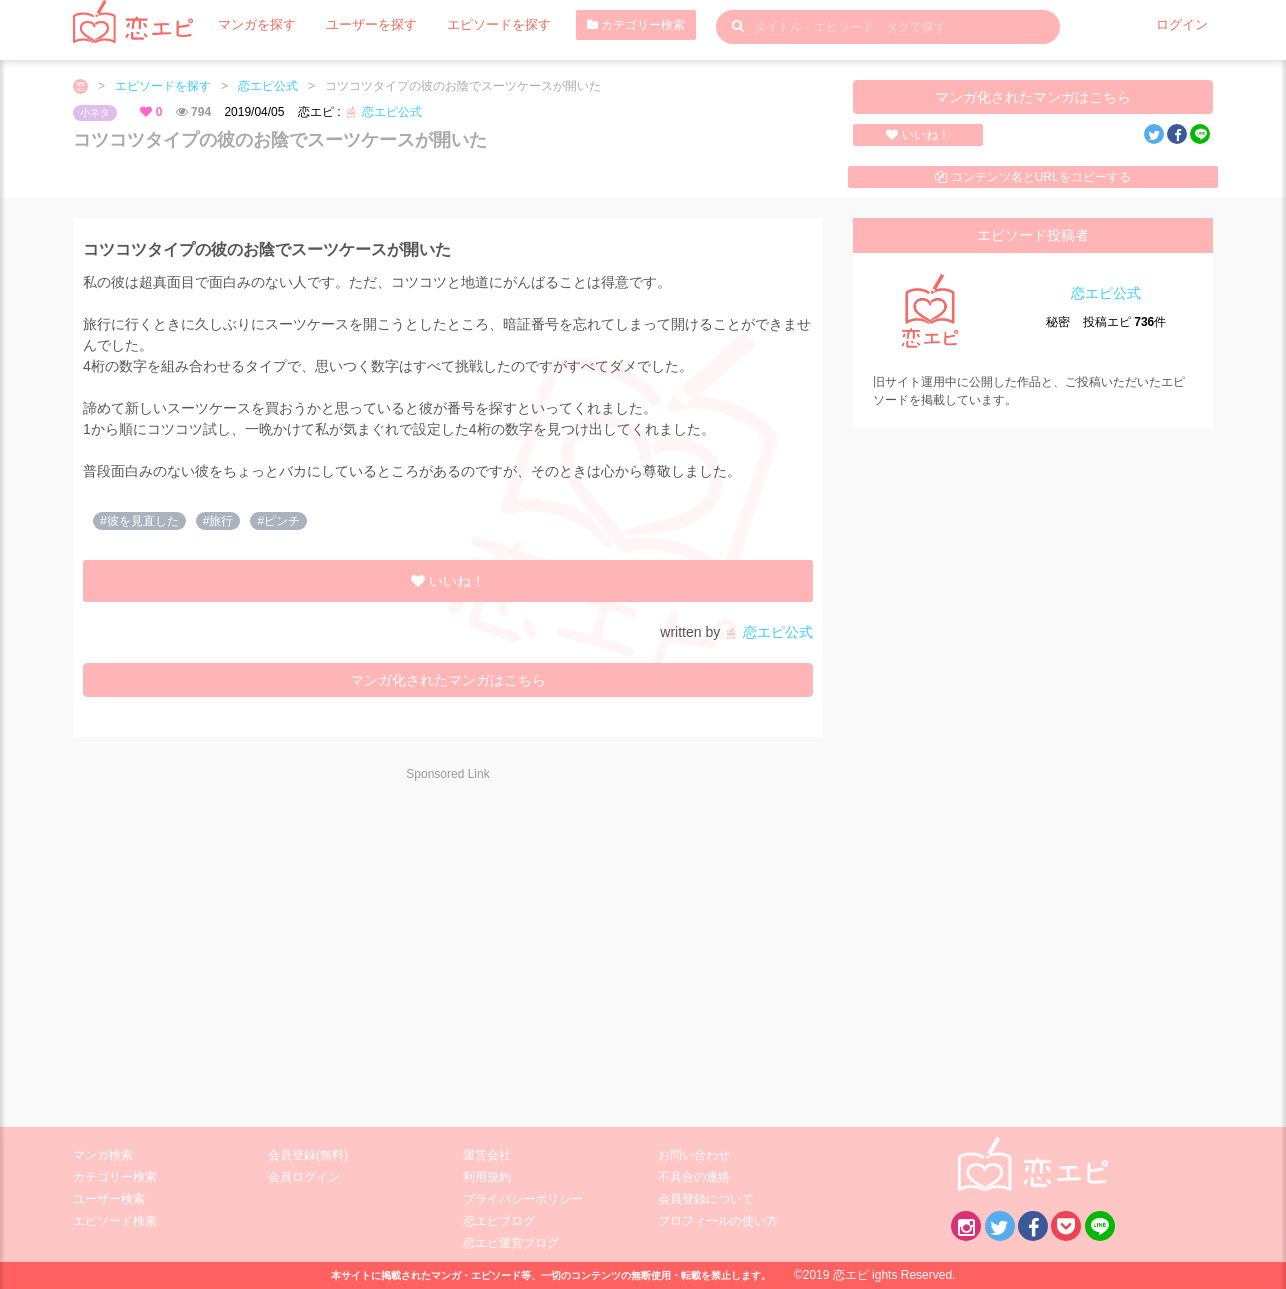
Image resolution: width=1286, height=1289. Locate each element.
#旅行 (218, 521)
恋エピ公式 (268, 86)
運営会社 (487, 1155)
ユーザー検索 (109, 1199)
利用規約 (487, 1177)
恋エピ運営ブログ (511, 1243)
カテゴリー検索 (615, 25)
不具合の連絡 (694, 1177)
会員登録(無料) (308, 1155)
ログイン (1184, 25)
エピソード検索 (115, 1221)
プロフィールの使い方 (718, 1221)
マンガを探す (254, 25)
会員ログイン (304, 1177)
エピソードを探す (482, 25)
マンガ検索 (103, 1155)
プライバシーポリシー (523, 1199)
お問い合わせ (694, 1155)
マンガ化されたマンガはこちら (1033, 97)
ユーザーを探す (362, 25)
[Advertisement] (253, 941)
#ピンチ (278, 521)
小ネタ (95, 112)
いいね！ (917, 135)
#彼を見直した (139, 521)
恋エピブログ (499, 1221)
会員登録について (706, 1199)
